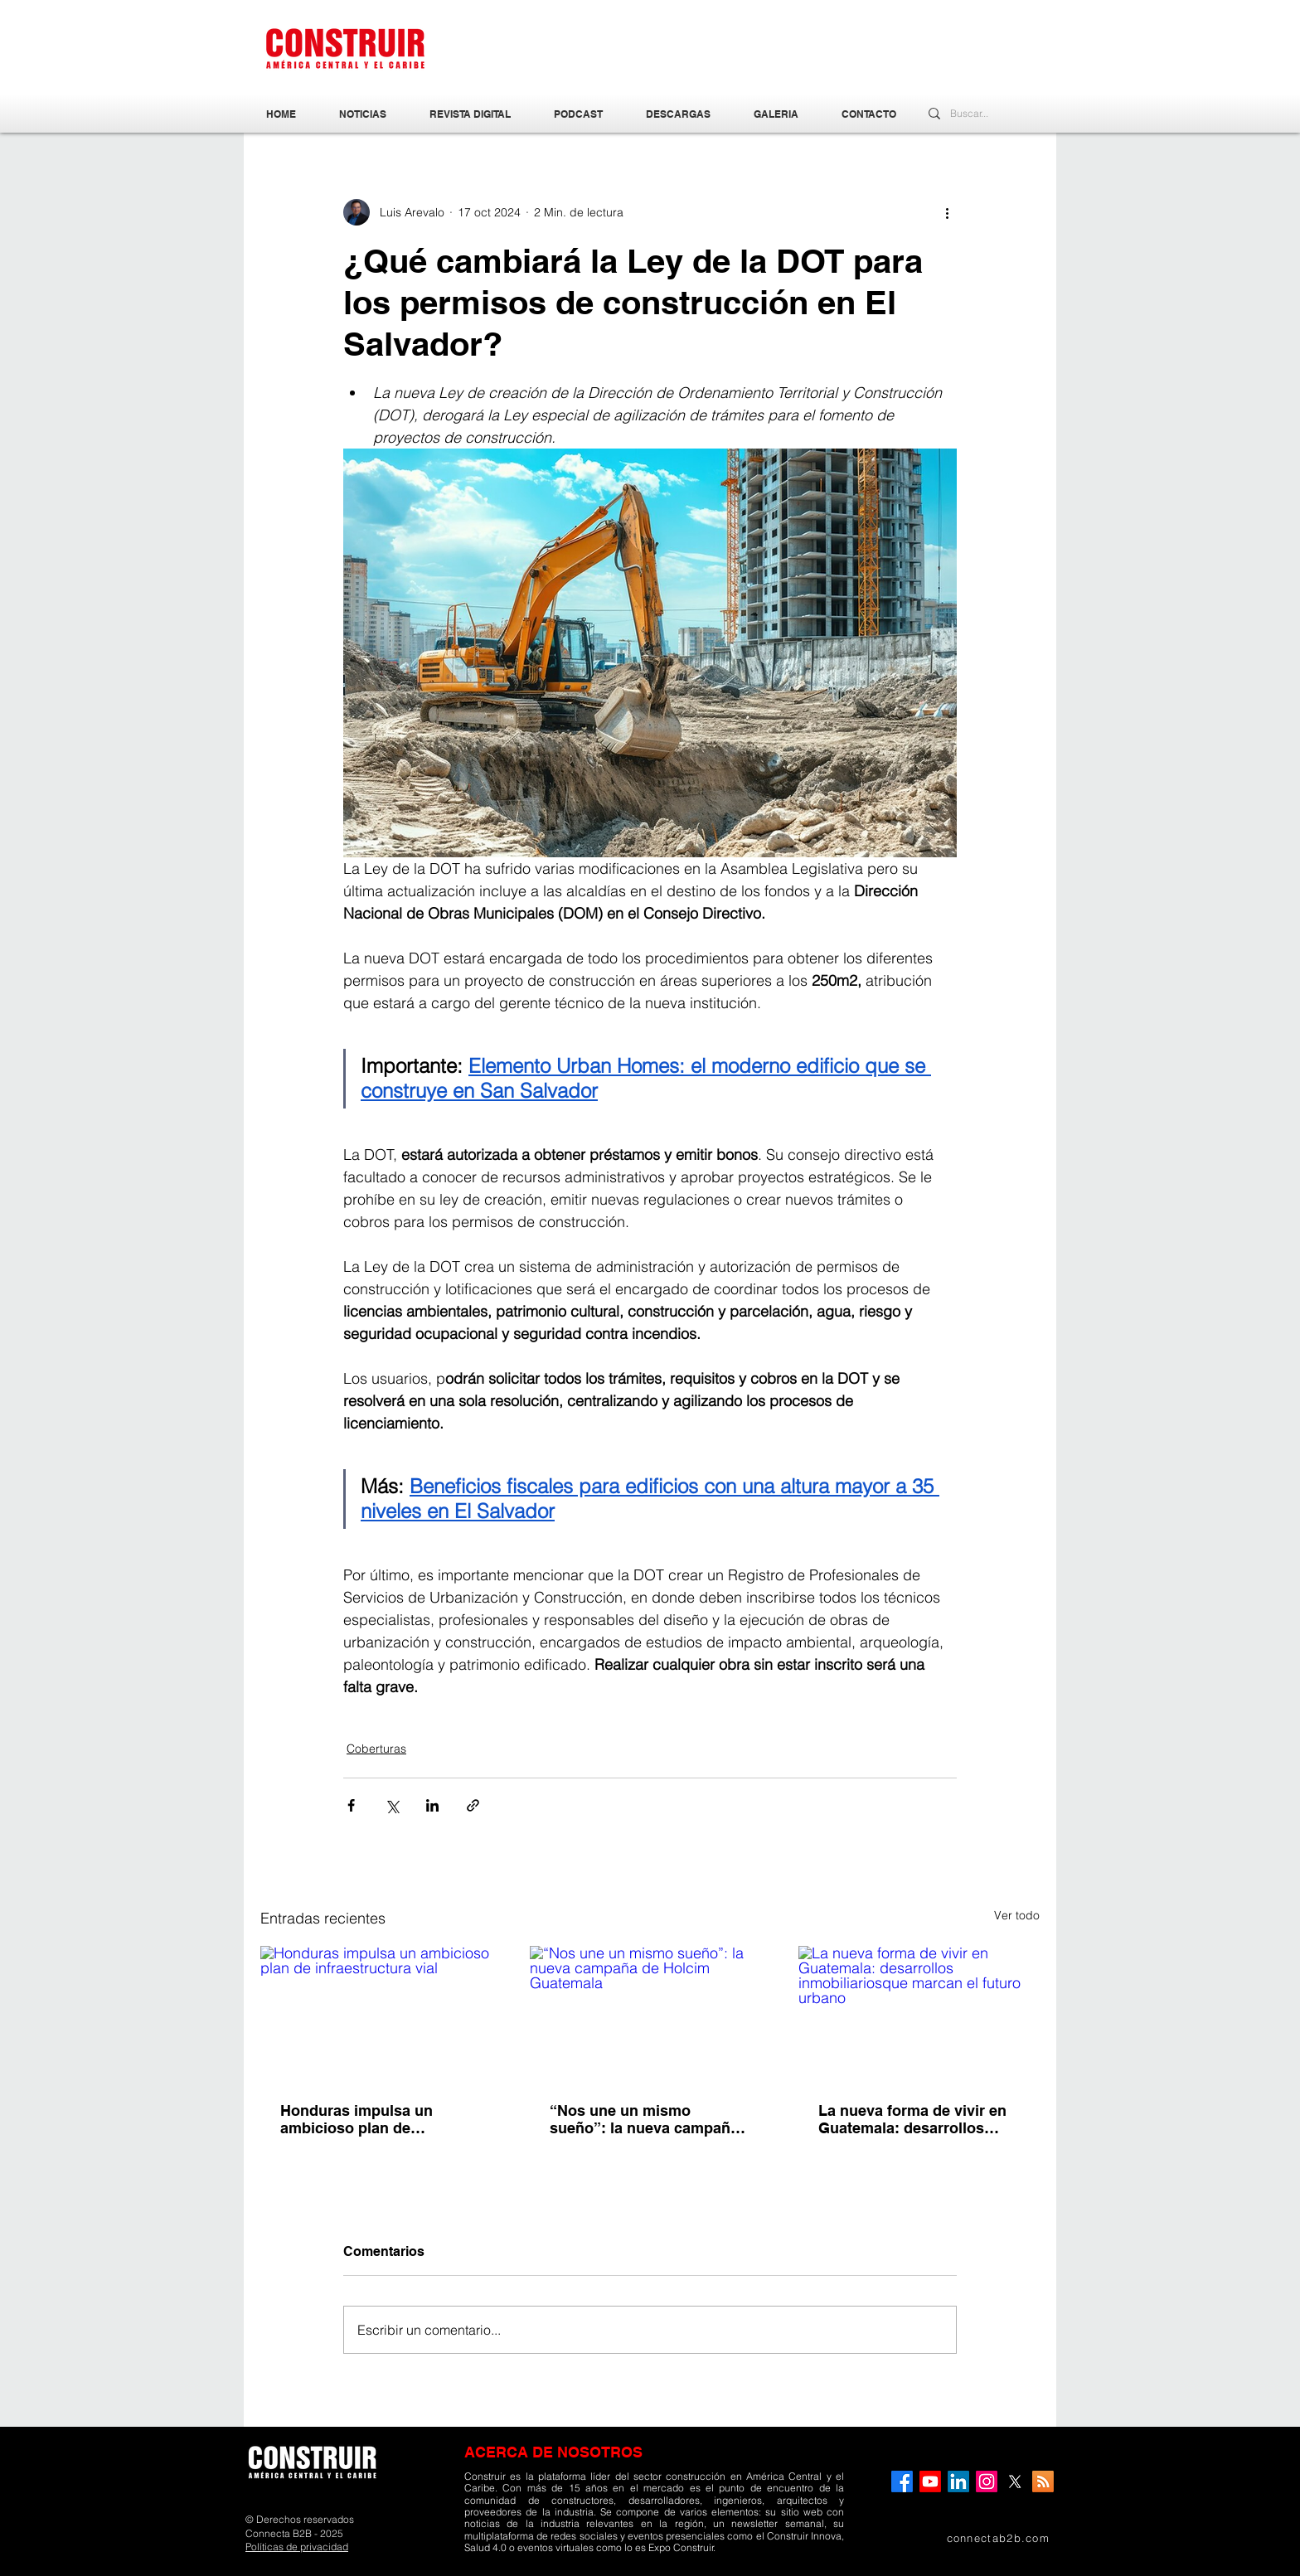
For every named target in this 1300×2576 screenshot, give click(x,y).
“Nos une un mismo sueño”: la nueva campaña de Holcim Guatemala (644, 2119)
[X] (1015, 2481)
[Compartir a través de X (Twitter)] (392, 1805)
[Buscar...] (974, 114)
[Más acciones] (947, 212)
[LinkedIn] (958, 2481)
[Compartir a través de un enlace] (473, 1805)
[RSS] (1043, 2481)
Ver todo (1017, 1915)
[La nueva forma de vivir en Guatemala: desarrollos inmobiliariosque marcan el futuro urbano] (919, 2013)
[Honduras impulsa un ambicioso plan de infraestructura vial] (381, 2013)
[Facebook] (902, 2481)
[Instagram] (986, 2481)
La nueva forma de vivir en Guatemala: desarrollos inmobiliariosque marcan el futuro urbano (914, 2119)
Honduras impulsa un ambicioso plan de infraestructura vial (356, 2119)
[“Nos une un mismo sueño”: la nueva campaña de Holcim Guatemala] (650, 2014)
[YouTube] (930, 2481)
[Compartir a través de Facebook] (351, 1805)
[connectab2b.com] (972, 2537)
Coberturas (376, 1748)
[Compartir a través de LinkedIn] (432, 1805)
